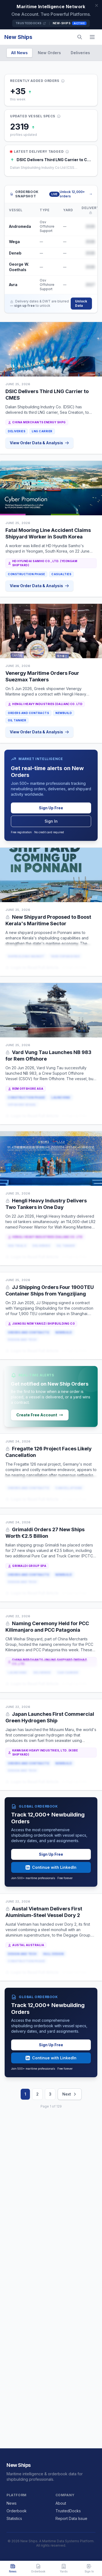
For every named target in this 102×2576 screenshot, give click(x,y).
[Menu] (92, 37)
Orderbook (17, 2510)
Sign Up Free (51, 807)
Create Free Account (39, 1415)
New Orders (49, 52)
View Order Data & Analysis (39, 442)
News (12, 2503)
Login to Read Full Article (32, 967)
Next (69, 2094)
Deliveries (80, 52)
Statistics (14, 2518)
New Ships (18, 37)
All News (19, 52)
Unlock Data (81, 303)
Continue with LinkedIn (51, 1867)
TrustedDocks (31, 23)
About (60, 2503)
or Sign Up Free (74, 968)
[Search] (80, 37)
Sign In (51, 821)
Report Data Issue (71, 2518)
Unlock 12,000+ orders (76, 194)
